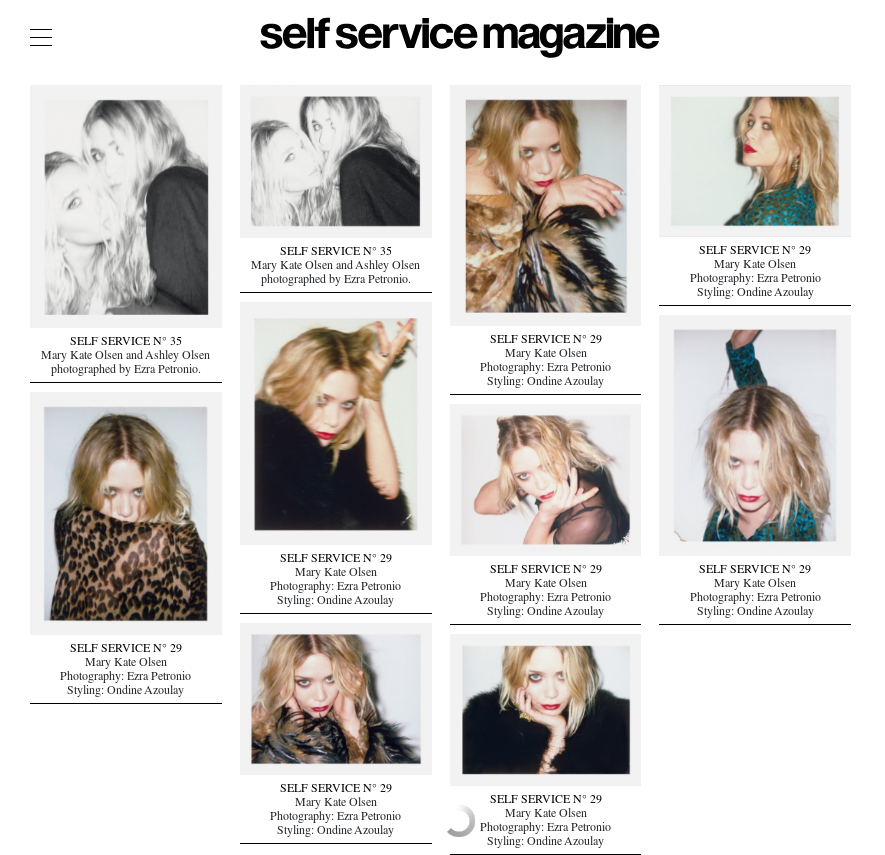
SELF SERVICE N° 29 (546, 341)
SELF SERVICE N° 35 (126, 343)
